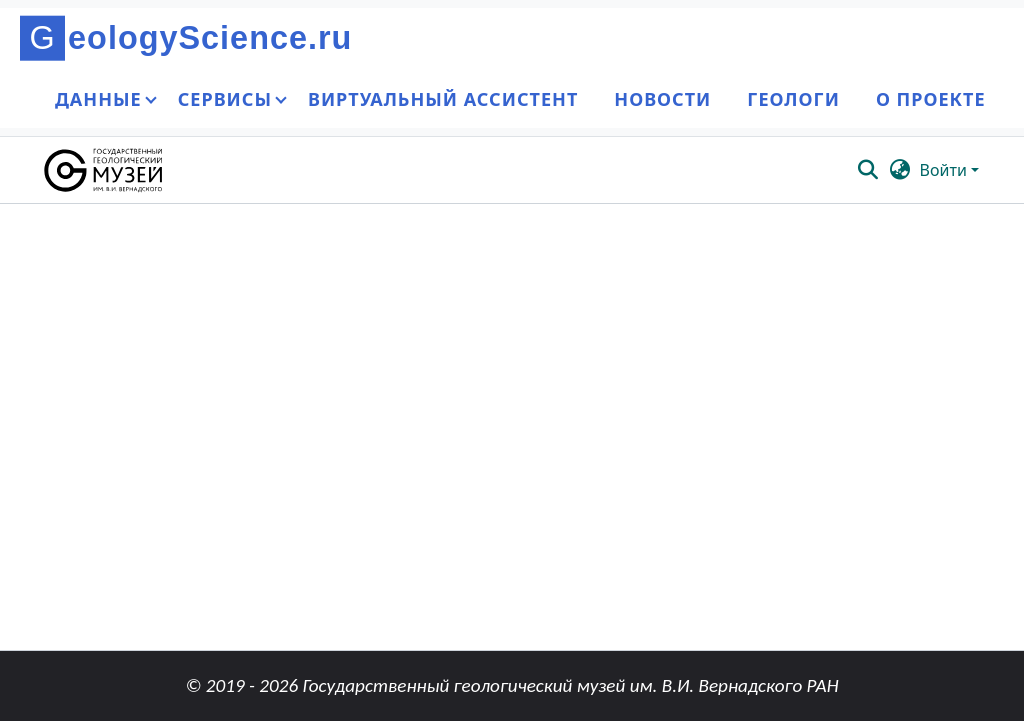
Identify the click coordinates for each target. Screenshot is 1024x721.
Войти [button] (945, 170)
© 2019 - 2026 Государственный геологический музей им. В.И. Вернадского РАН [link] (511, 685)
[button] (104, 170)
